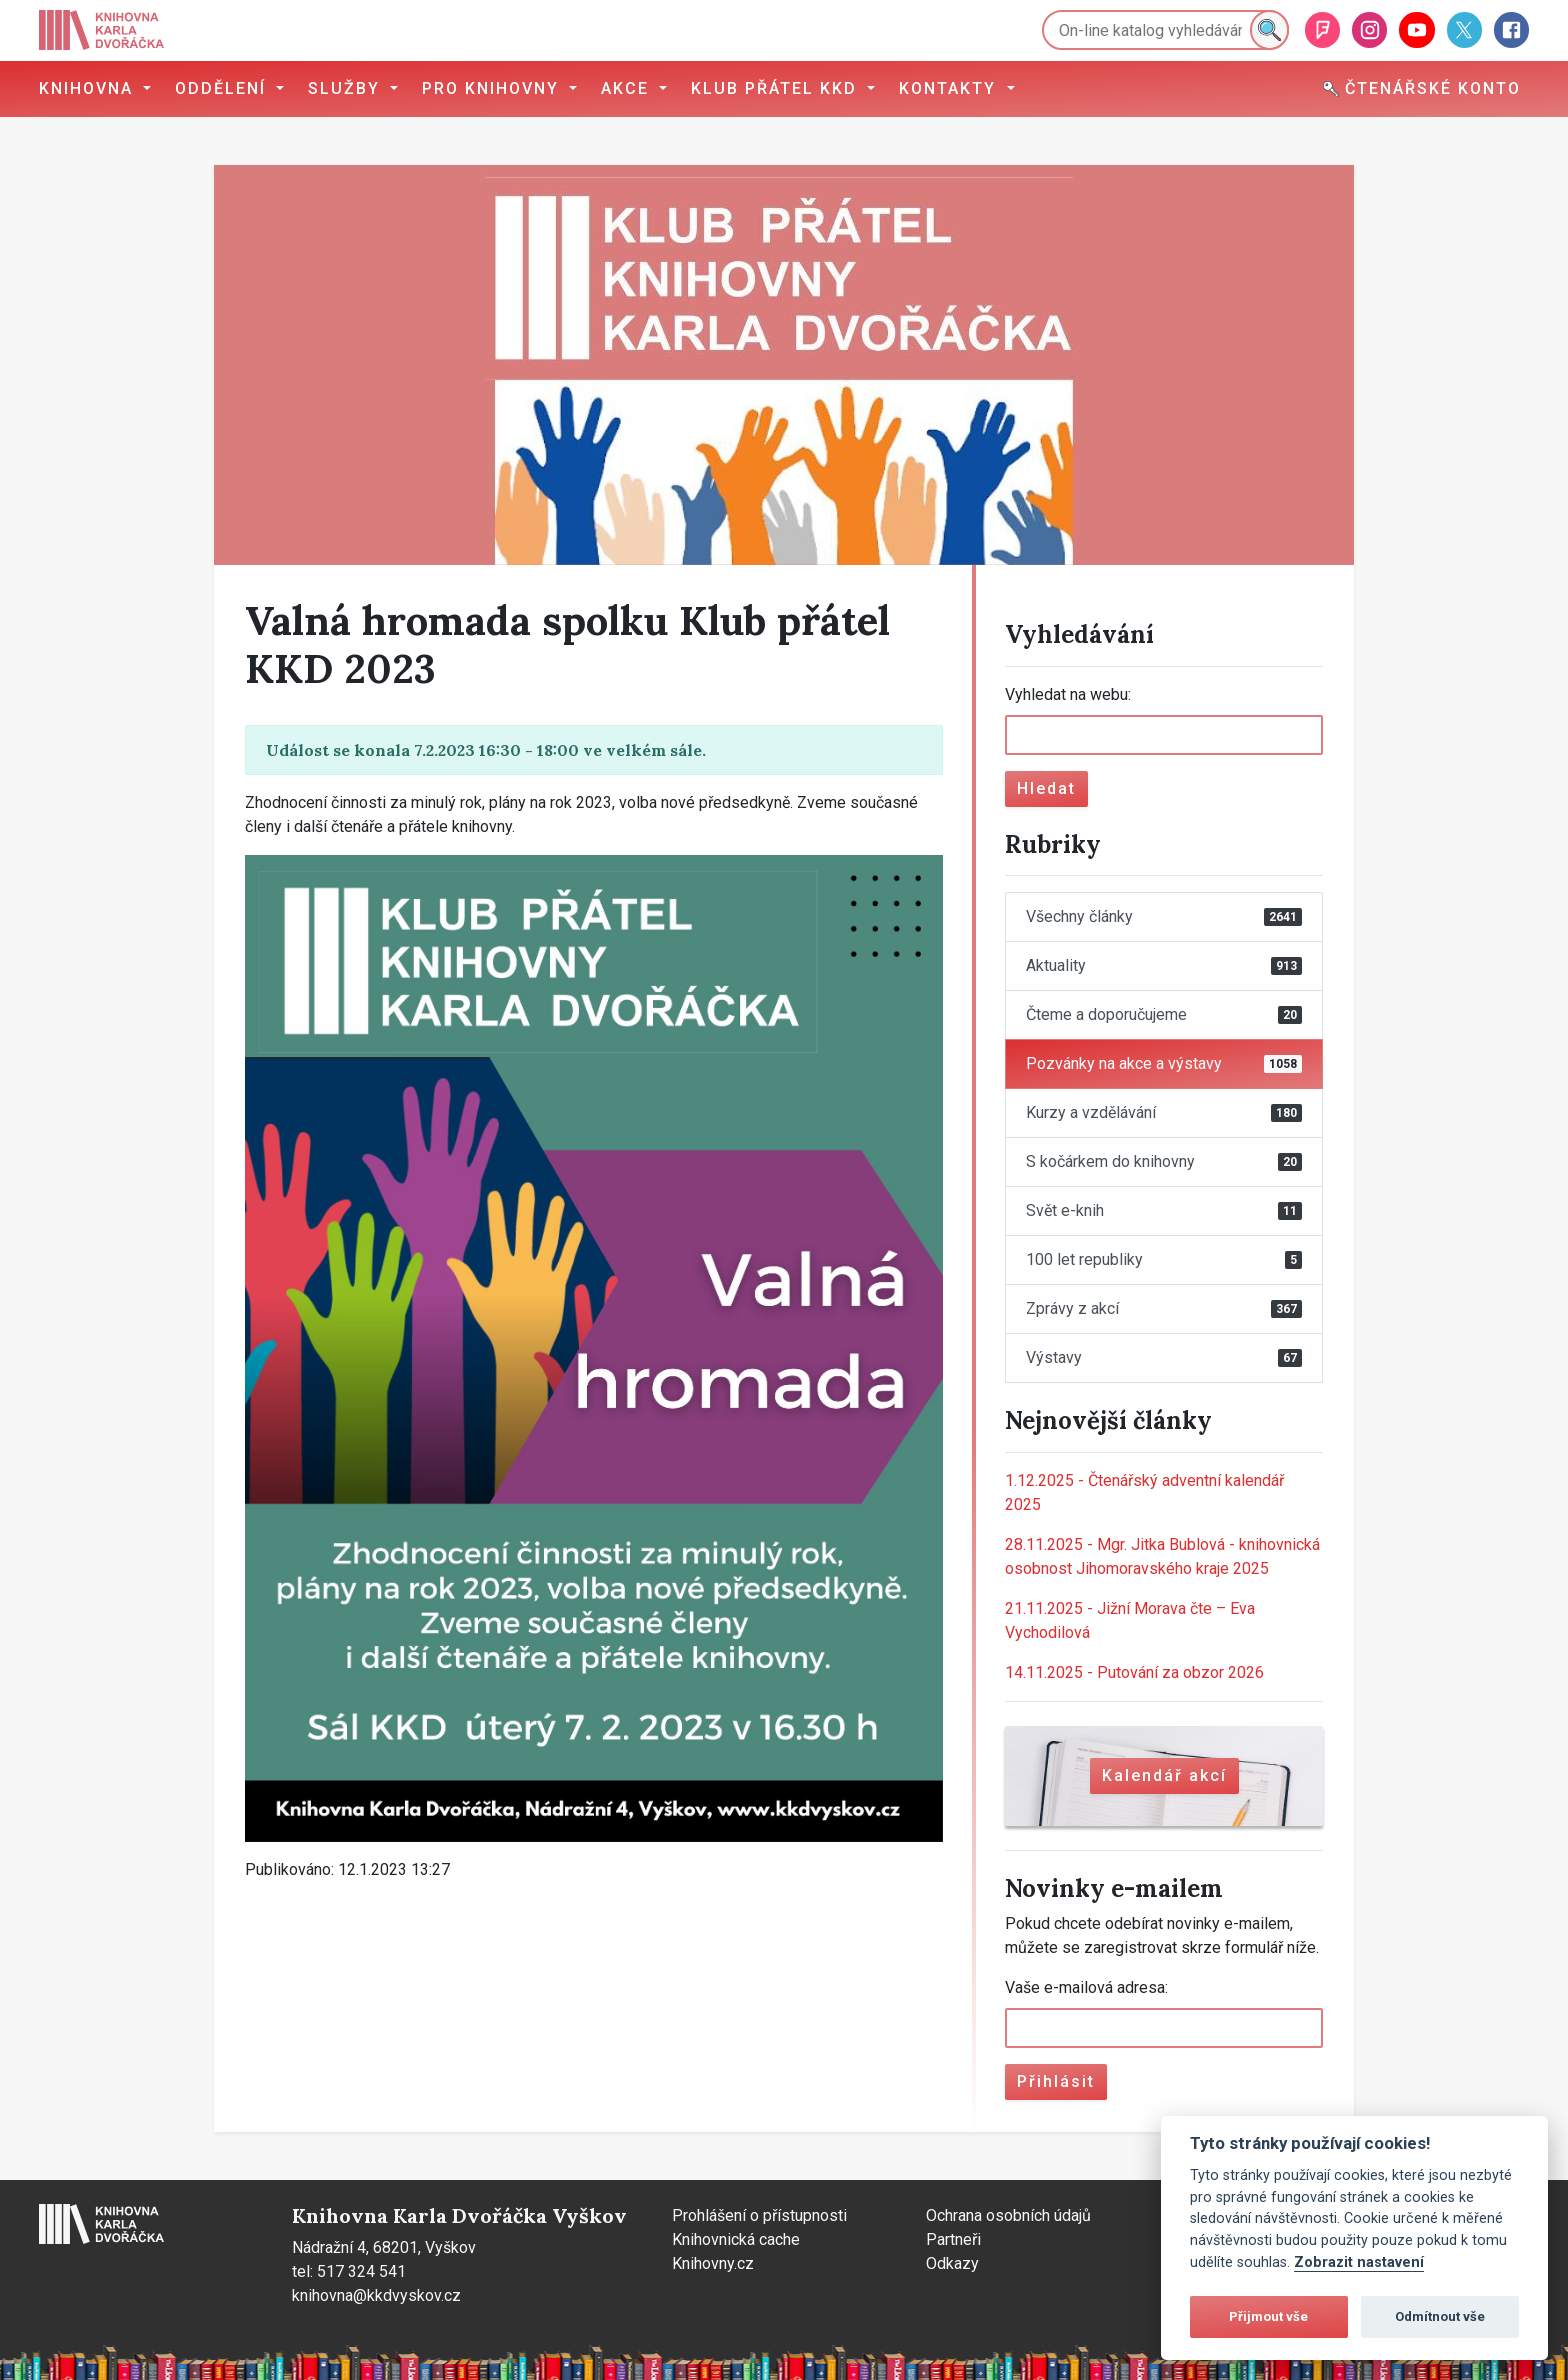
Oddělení (223, 88)
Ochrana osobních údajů (1008, 2215)
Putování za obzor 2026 (1134, 1672)
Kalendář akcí (1164, 1775)
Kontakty (950, 88)
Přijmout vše (1268, 2316)
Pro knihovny (493, 88)
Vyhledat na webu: (1068, 694)
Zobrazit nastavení (1359, 2262)
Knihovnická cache (736, 2239)
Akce (628, 88)
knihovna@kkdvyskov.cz (376, 2295)
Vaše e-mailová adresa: (1086, 1987)
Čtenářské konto (1422, 88)
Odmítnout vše (1440, 2316)
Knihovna (89, 88)
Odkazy (952, 2263)
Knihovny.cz (713, 2263)
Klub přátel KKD (777, 88)
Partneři (953, 2239)
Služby (347, 88)
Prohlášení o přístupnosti (759, 2215)
